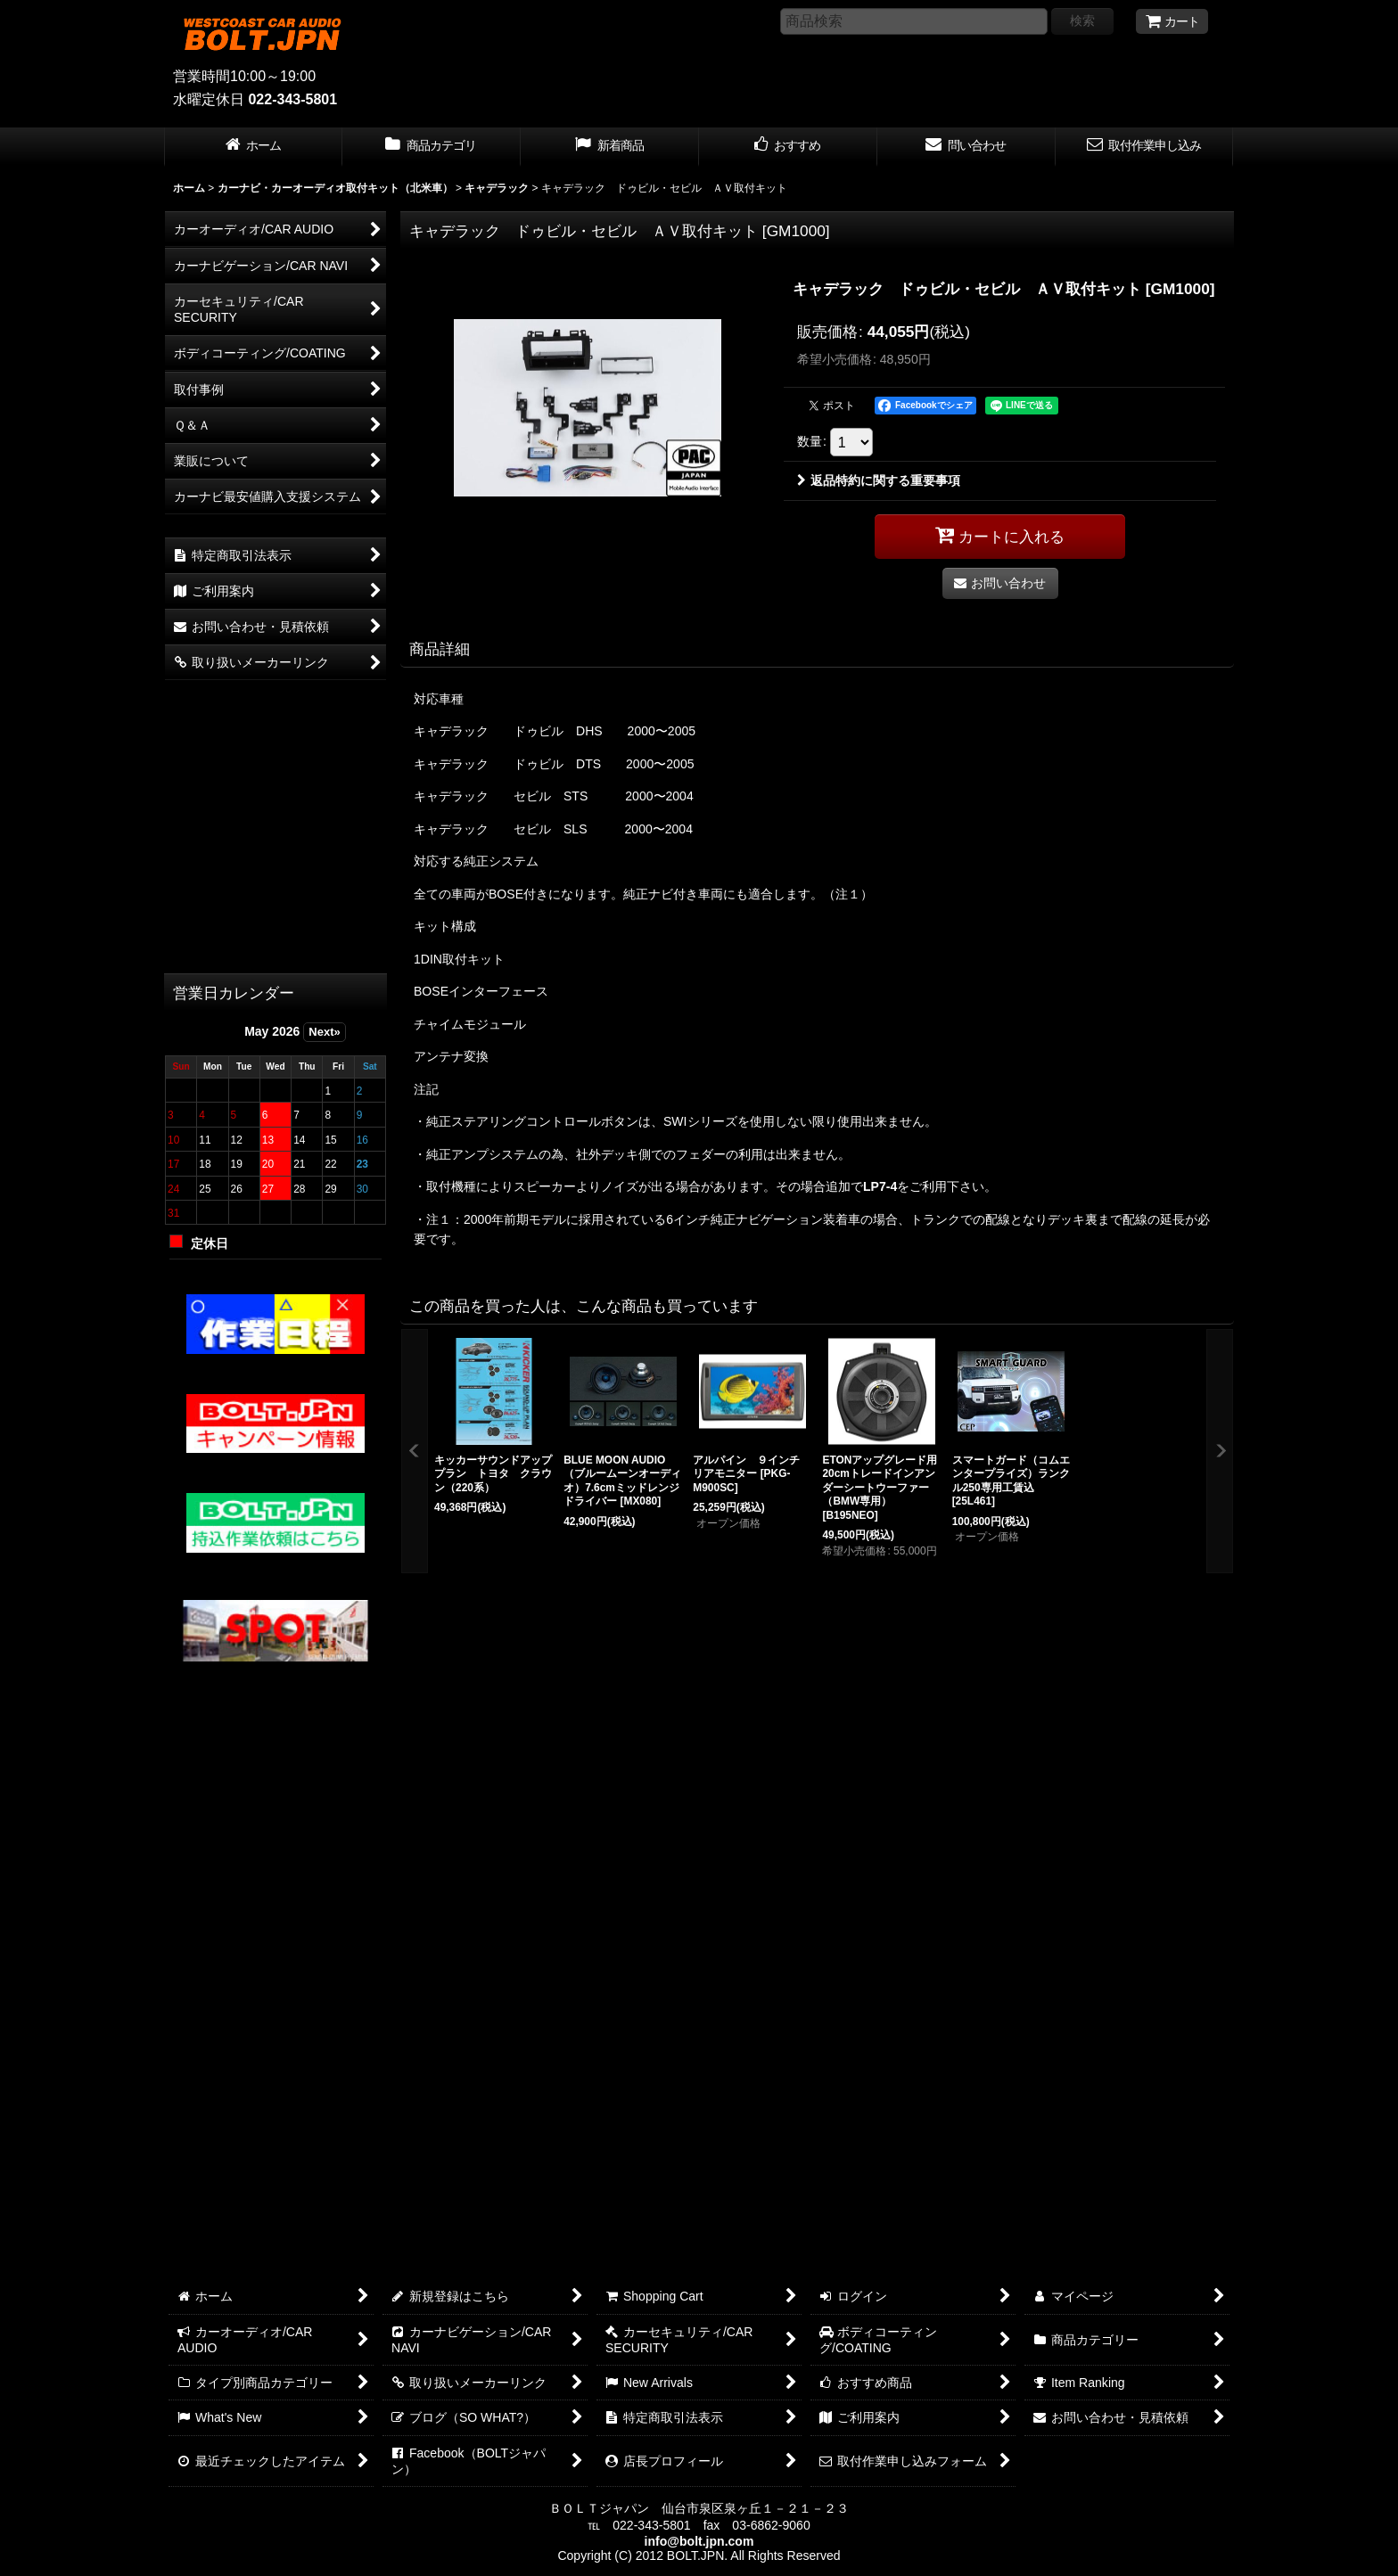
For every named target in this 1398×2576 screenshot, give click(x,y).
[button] (414, 1451)
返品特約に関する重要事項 (878, 480)
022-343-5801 (292, 99)
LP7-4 (880, 1186)
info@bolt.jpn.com (699, 2541)
